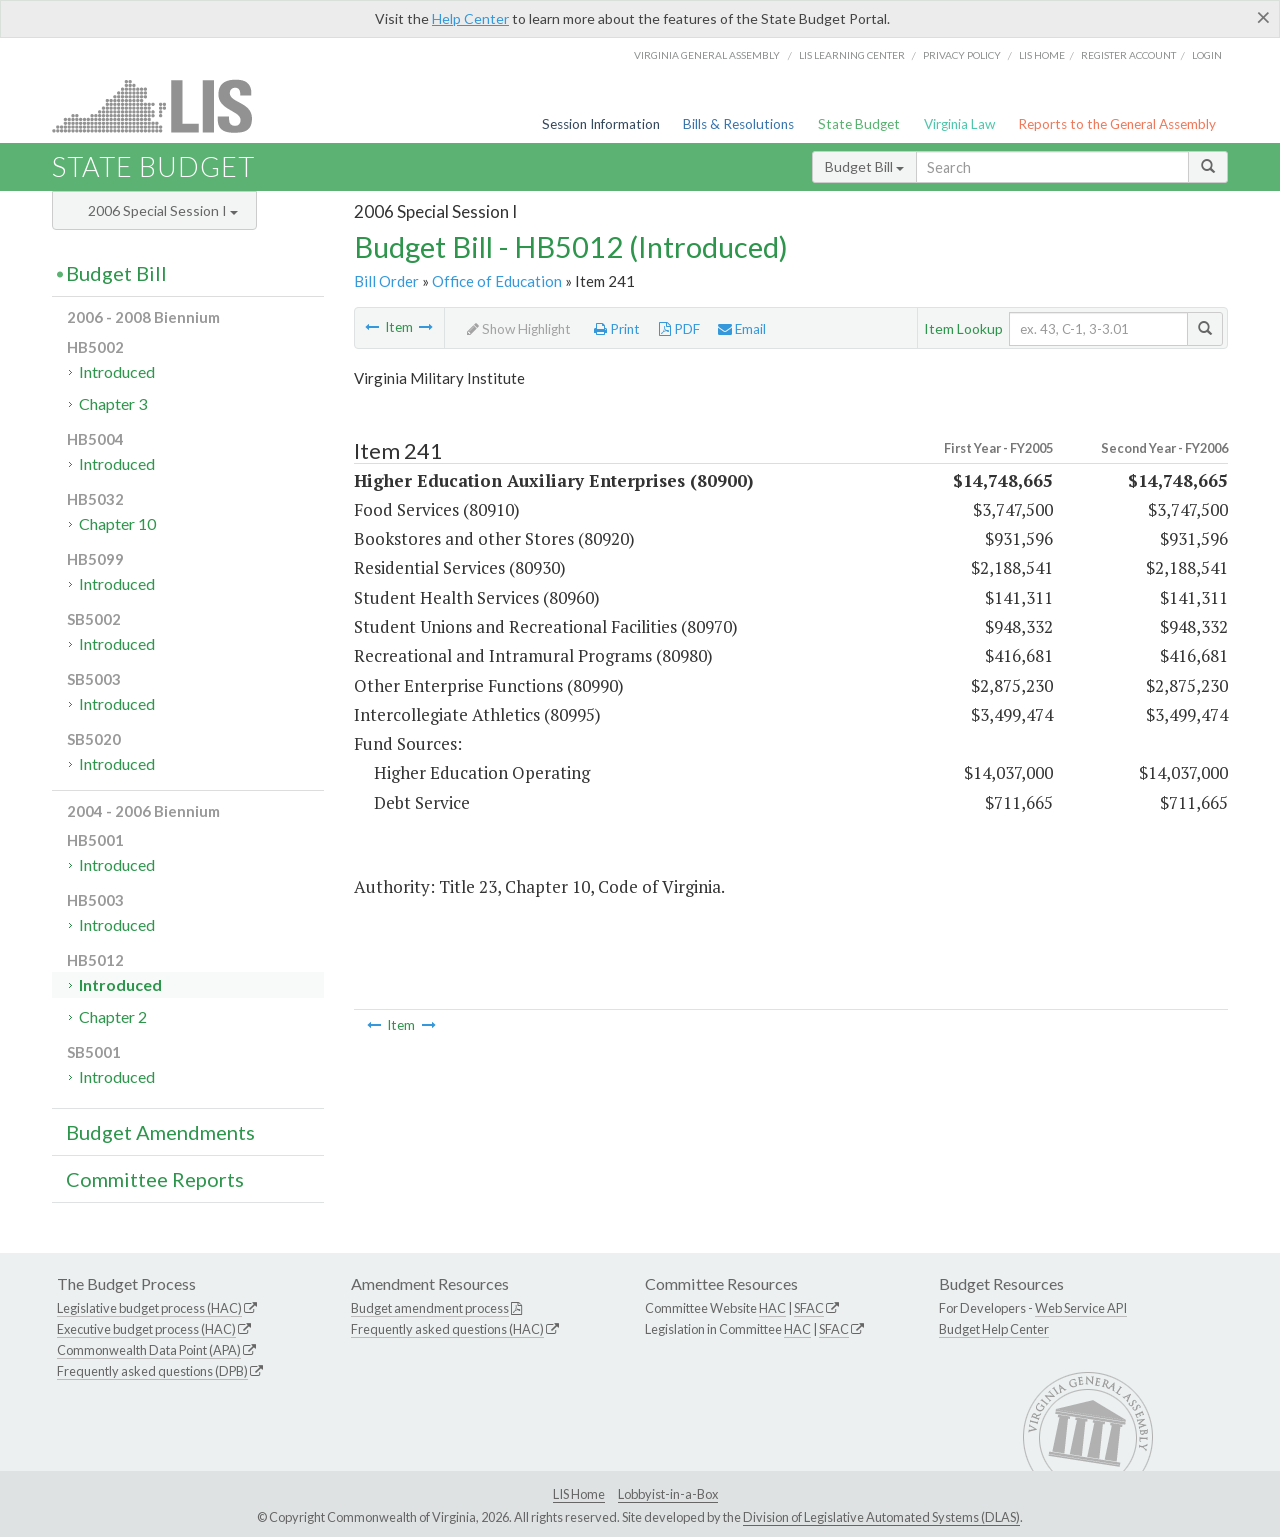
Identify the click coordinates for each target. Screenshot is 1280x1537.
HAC (772, 1308)
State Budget (859, 124)
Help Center (470, 18)
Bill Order (386, 281)
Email (742, 329)
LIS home (1042, 55)
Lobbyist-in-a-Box (668, 1494)
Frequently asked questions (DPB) (152, 1371)
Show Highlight (519, 329)
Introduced (117, 371)
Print (617, 329)
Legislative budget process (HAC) (149, 1308)
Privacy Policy (962, 55)
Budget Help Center (994, 1329)
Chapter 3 (113, 403)
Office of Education (497, 281)
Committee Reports (155, 1179)
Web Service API (1081, 1308)
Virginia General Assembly (707, 55)
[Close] (1263, 17)
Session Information (601, 124)
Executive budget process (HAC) (146, 1329)
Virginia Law (959, 124)
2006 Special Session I (163, 210)
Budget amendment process (430, 1308)
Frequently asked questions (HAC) (447, 1329)
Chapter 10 (117, 523)
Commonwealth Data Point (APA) (149, 1350)
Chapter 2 (113, 1016)
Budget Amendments (160, 1132)
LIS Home (579, 1494)
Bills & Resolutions (738, 124)
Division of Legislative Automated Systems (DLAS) (881, 1517)
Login (1207, 55)
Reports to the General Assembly (1117, 124)
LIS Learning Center (852, 55)
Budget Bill (864, 166)
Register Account (1128, 55)
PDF (679, 329)
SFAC (809, 1308)
